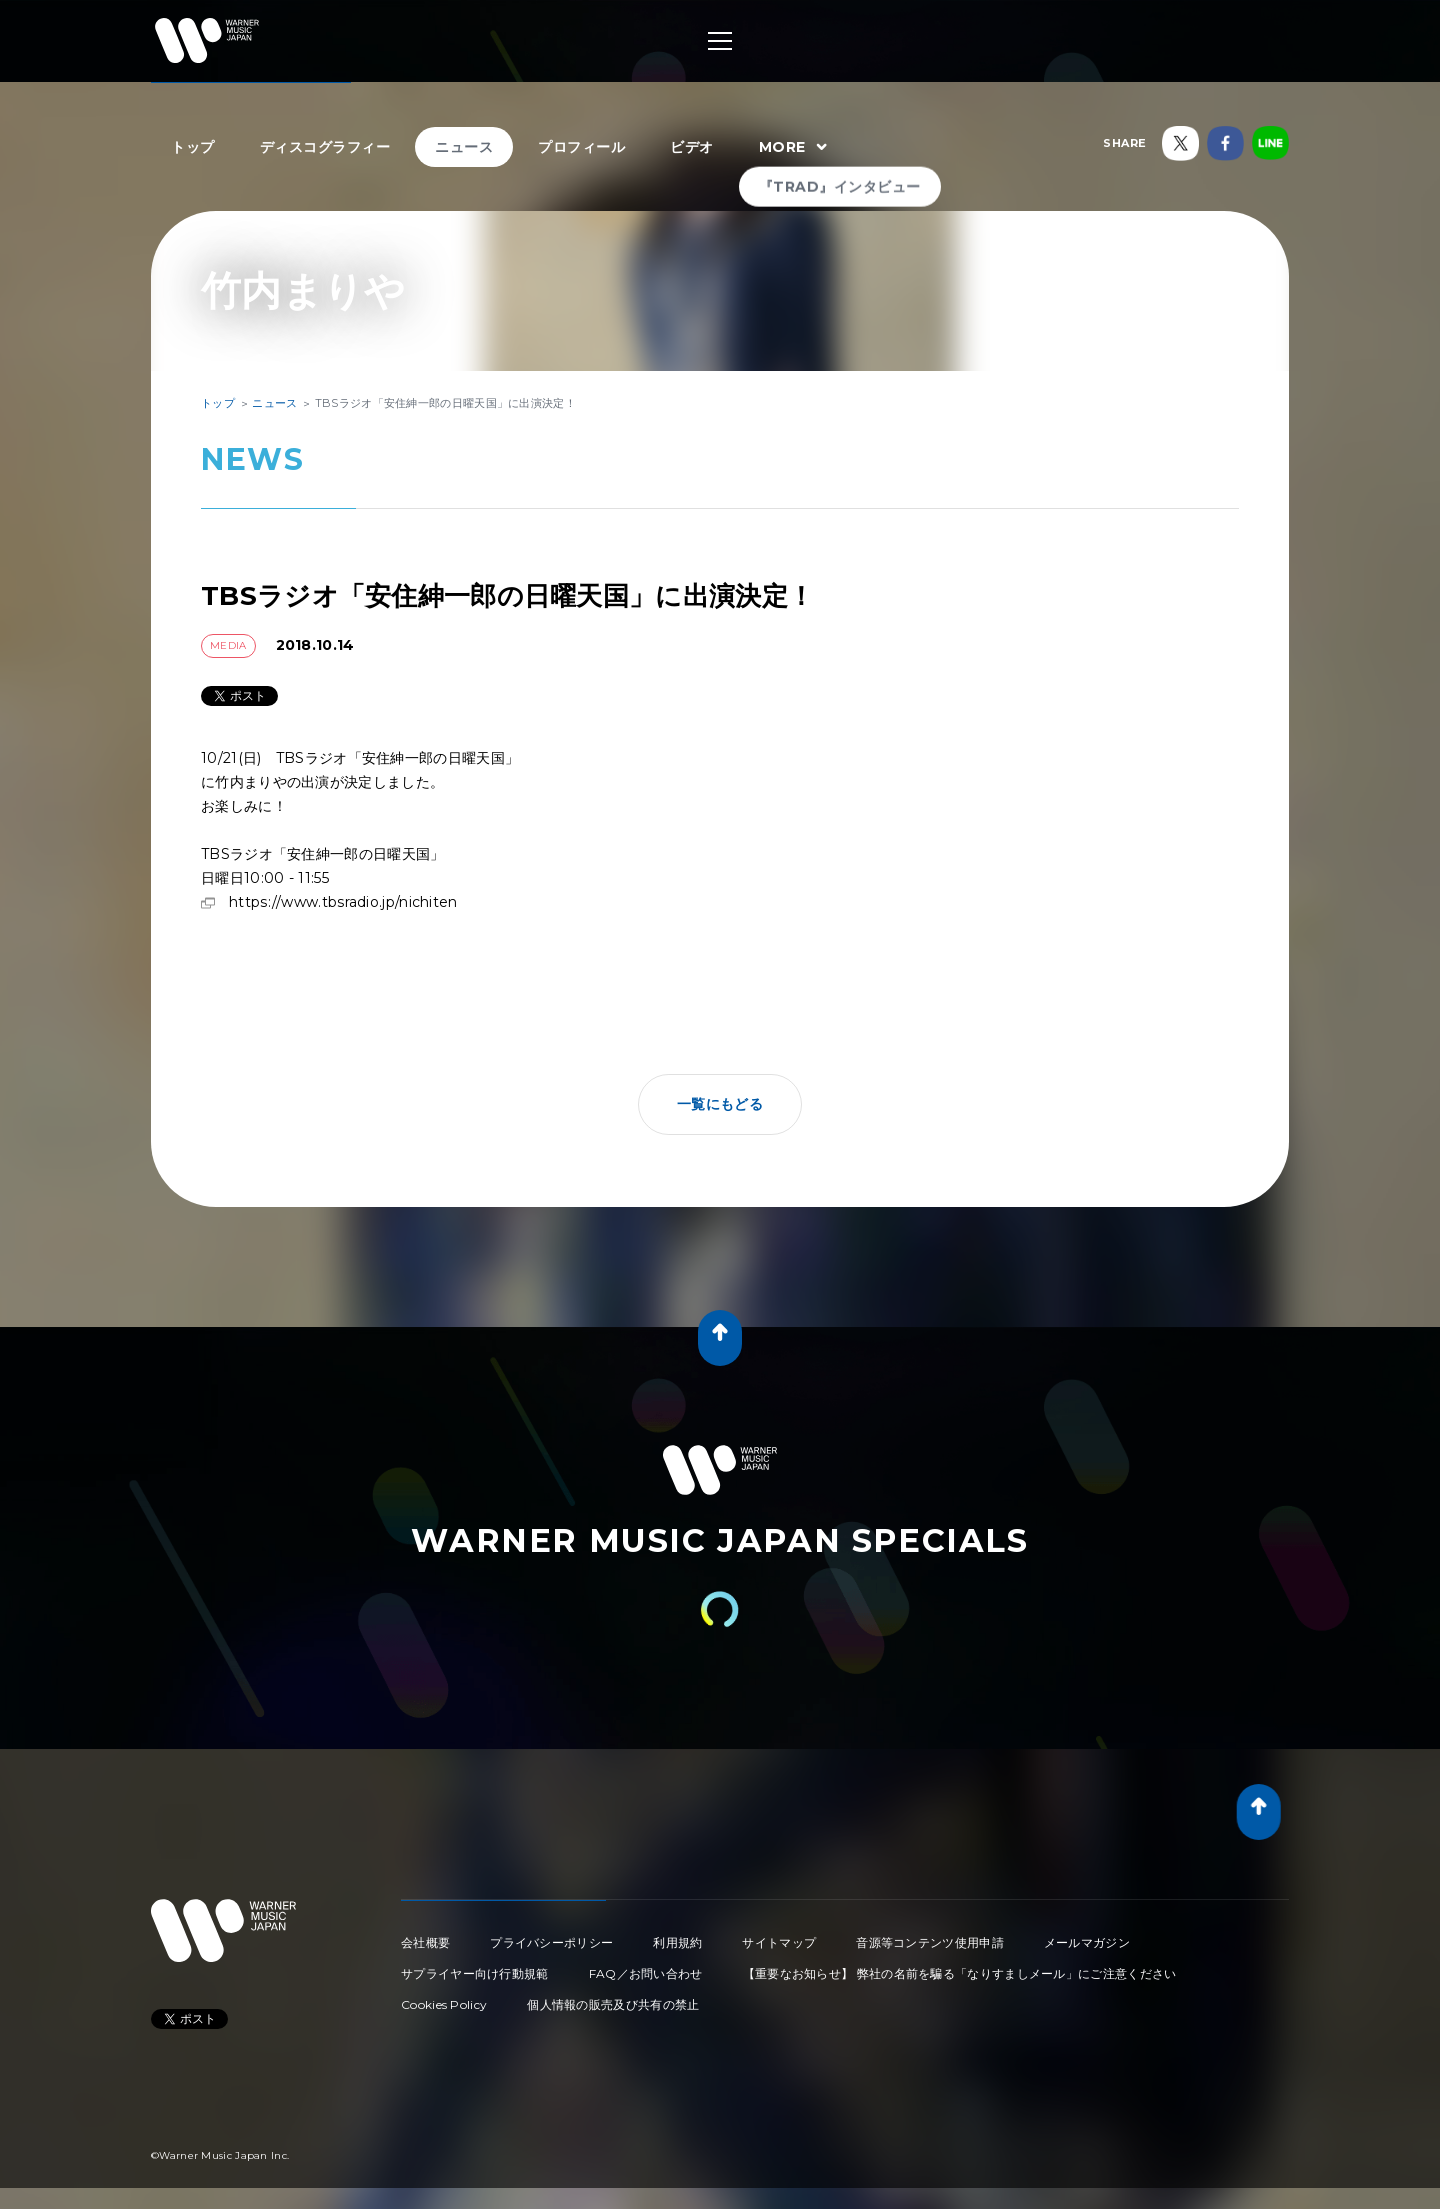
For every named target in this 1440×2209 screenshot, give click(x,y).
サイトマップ (779, 1942)
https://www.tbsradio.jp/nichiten (343, 902)
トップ (193, 147)
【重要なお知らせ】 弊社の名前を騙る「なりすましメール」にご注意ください (960, 1973)
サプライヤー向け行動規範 (475, 1973)
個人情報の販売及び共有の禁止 (613, 2004)
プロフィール (581, 147)
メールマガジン (1087, 1942)
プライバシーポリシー (551, 1942)
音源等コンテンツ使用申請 (930, 1942)
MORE (795, 148)
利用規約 (677, 1942)
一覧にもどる (720, 1104)
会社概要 (425, 1942)
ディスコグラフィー (325, 147)
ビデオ (692, 147)
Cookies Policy (444, 2004)
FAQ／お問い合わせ (646, 1973)
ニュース (464, 147)
